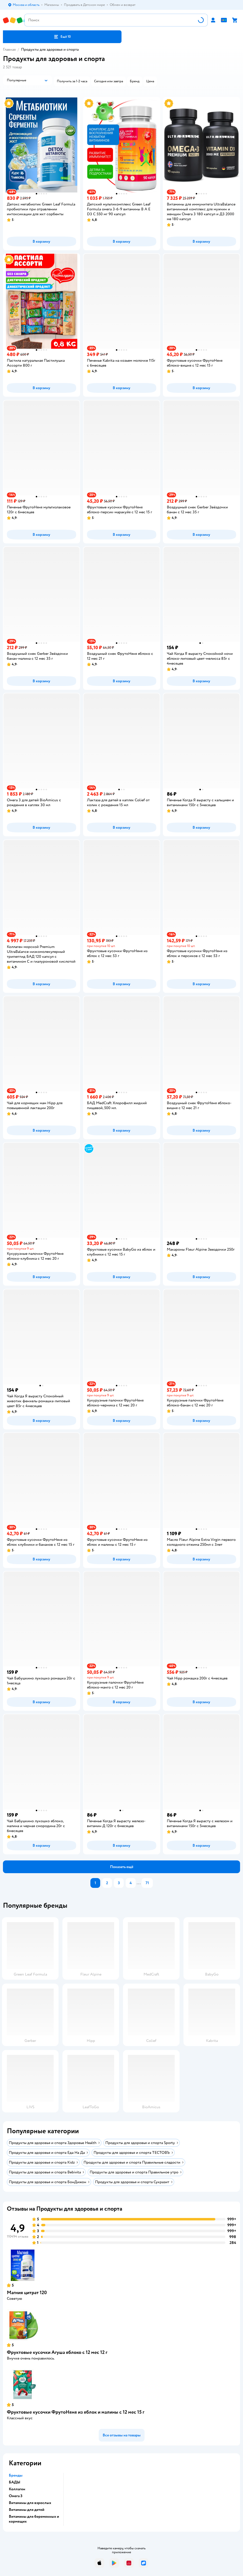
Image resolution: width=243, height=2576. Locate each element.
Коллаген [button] (17, 2489)
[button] (62, 36)
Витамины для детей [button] (26, 2509)
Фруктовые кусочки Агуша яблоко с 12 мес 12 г (57, 2352)
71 (147, 1883)
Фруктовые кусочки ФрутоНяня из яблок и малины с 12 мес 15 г (75, 2412)
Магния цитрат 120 (27, 2292)
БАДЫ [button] (14, 2482)
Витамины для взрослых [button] (30, 2502)
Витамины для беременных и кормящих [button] (34, 2519)
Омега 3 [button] (15, 2495)
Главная (9, 49)
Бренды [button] (16, 2475)
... (139, 1883)
